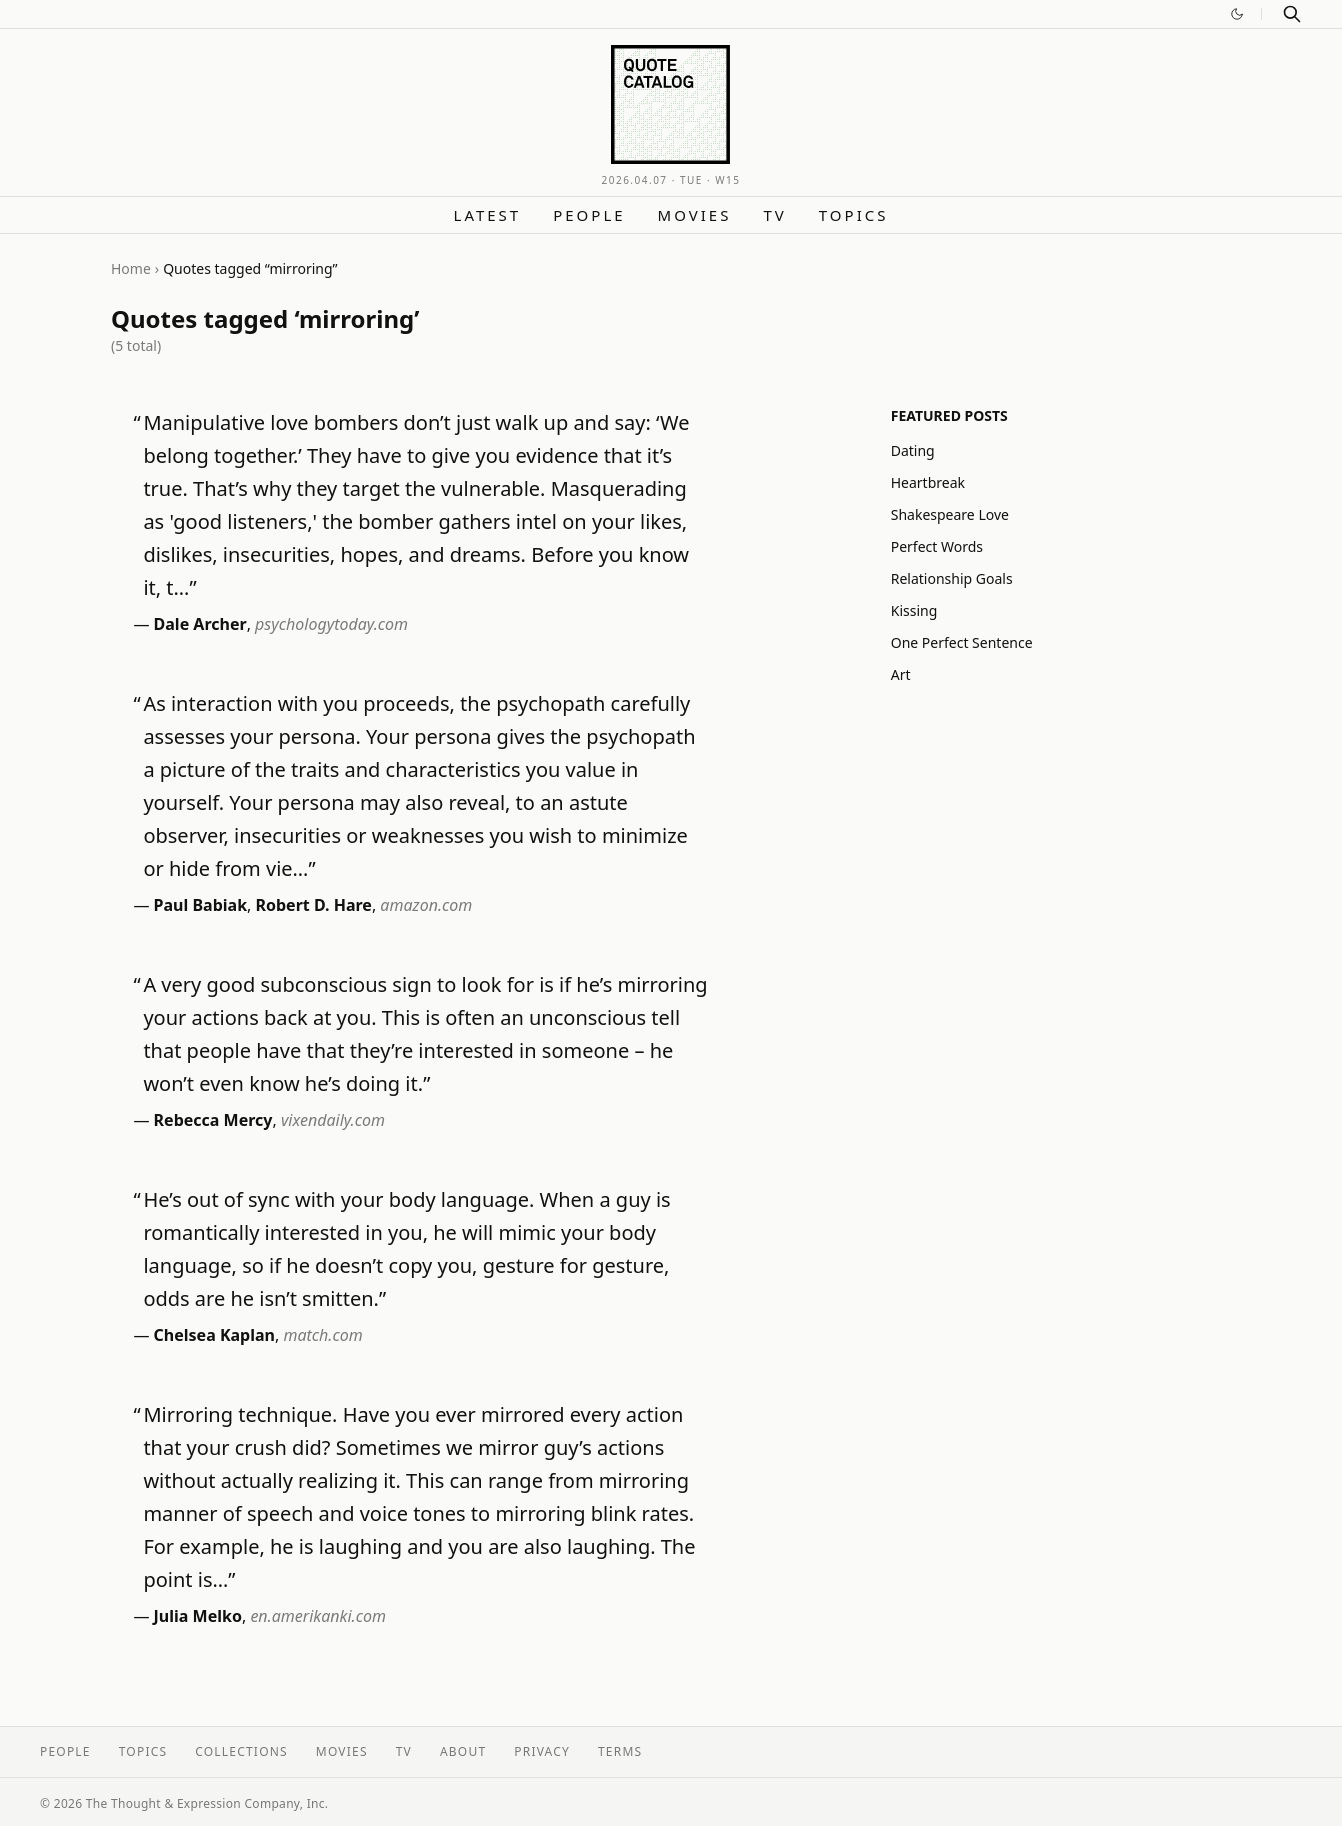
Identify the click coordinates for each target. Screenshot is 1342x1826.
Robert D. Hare (314, 905)
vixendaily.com (333, 1120)
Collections (241, 1751)
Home (131, 268)
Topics (854, 215)
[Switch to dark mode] (1237, 14)
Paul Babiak (200, 905)
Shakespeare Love (950, 514)
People (589, 215)
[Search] (1292, 14)
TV (774, 215)
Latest (488, 215)
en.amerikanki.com (318, 1616)
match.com (322, 1335)
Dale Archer (200, 624)
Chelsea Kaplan (214, 1335)
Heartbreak (928, 482)
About (463, 1751)
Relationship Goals (952, 578)
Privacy (542, 1751)
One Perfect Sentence (962, 642)
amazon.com (426, 905)
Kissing (914, 610)
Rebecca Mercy (213, 1120)
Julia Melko (198, 1616)
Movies (695, 215)
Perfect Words (937, 546)
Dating (913, 450)
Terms (620, 1751)
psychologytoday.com (331, 624)
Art (901, 674)
